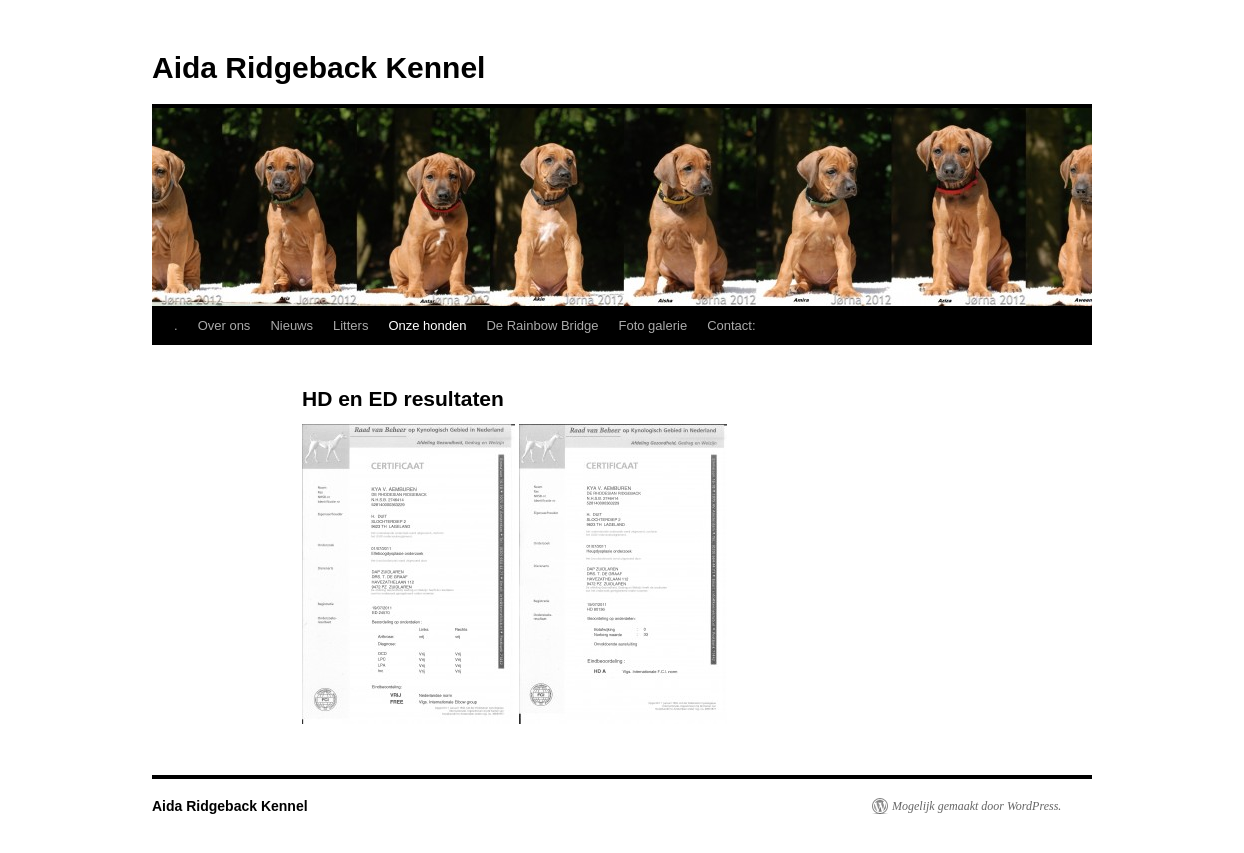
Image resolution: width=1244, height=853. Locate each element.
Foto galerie (653, 325)
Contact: (731, 325)
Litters (350, 325)
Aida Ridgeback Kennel (318, 67)
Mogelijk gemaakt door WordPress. (976, 806)
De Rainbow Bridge (542, 325)
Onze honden (427, 325)
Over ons (224, 325)
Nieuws (291, 325)
